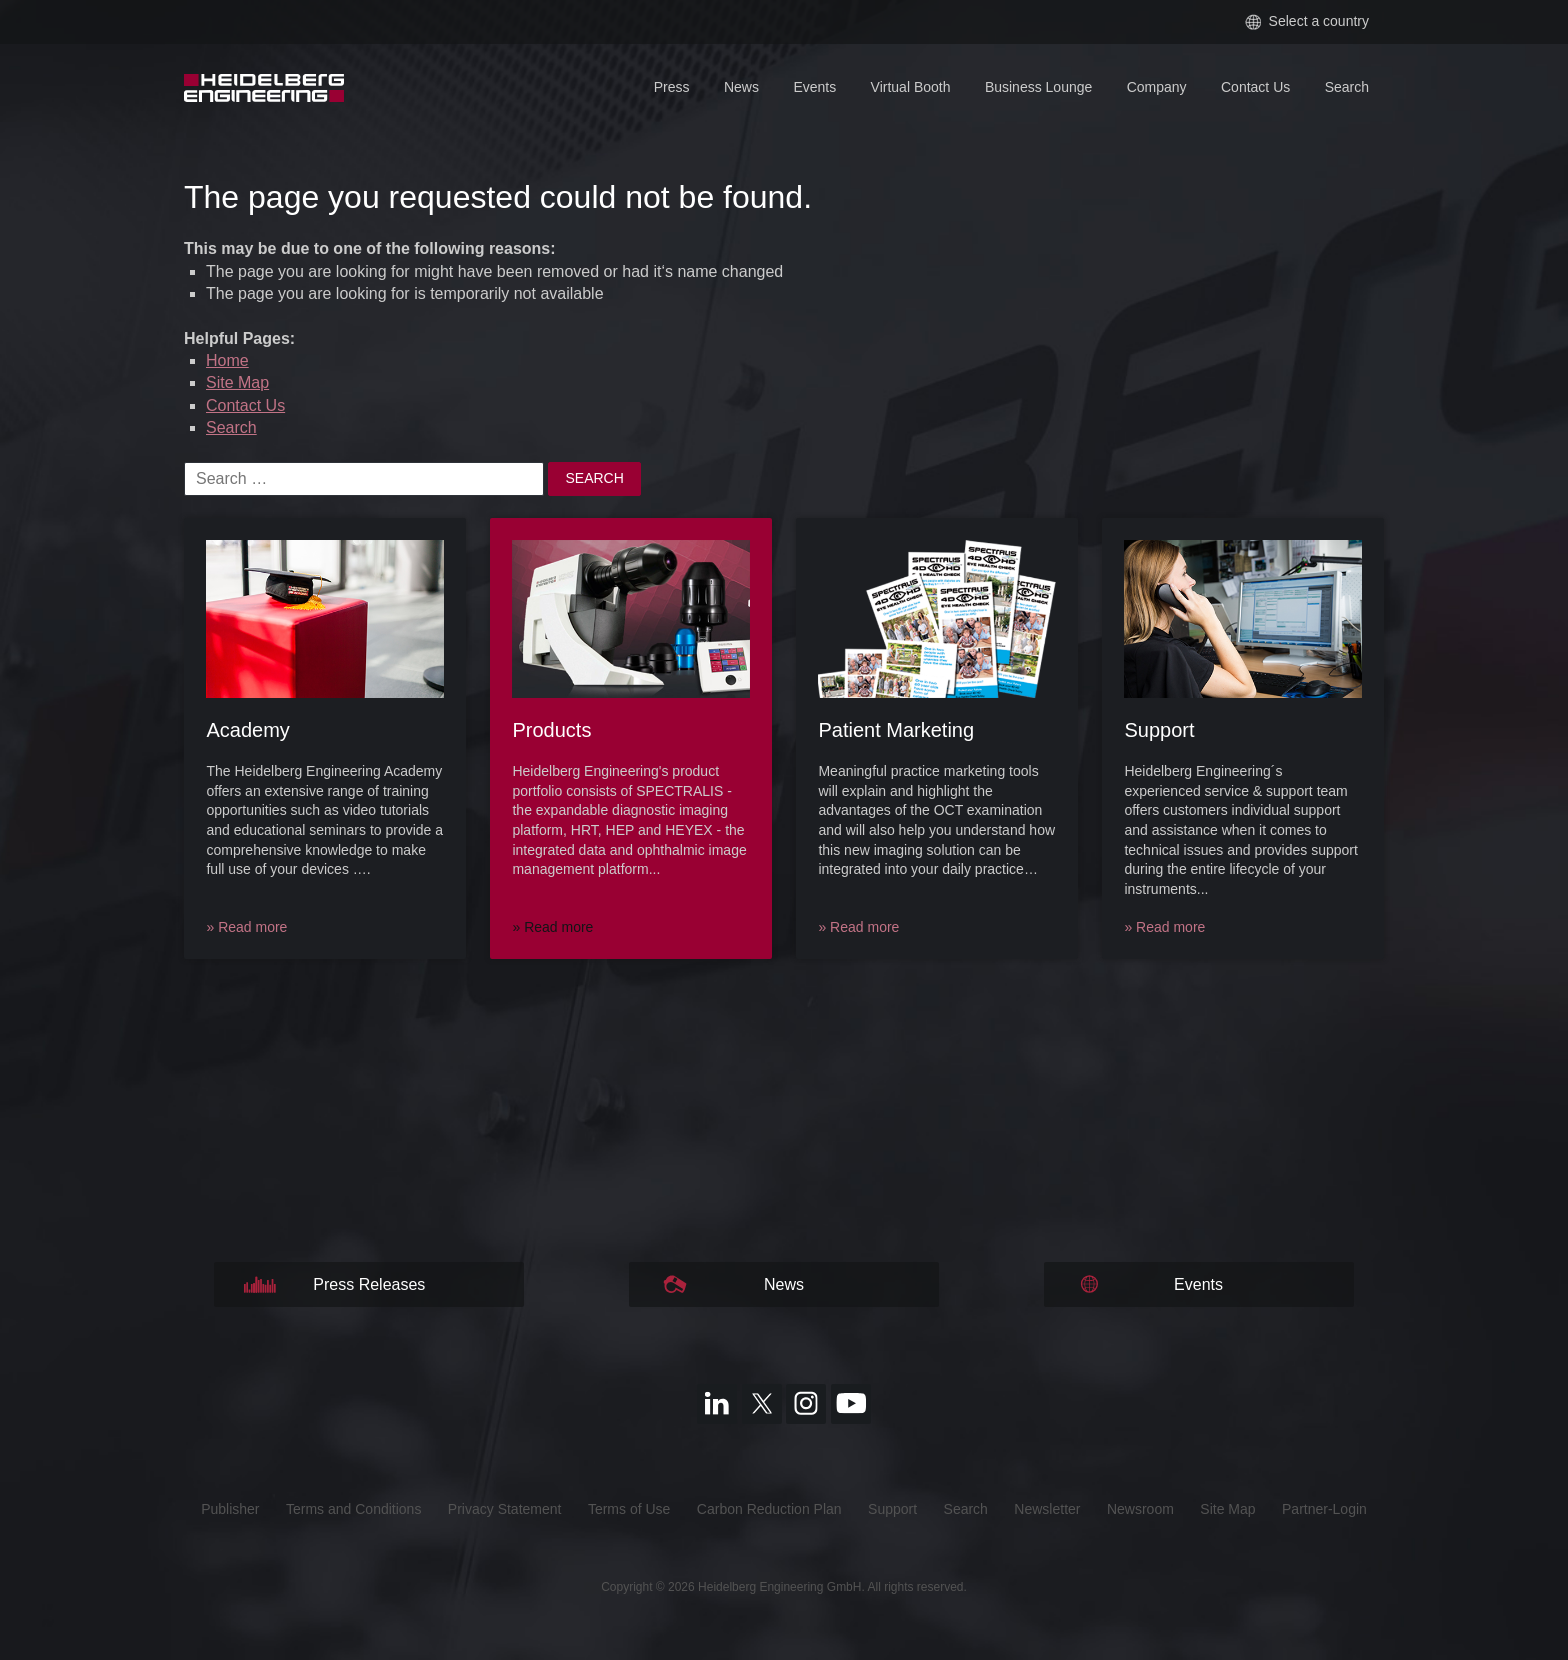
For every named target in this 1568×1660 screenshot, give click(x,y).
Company (1157, 87)
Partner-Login (1324, 1509)
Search (1347, 87)
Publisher (230, 1509)
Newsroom (1140, 1509)
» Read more (246, 927)
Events (814, 87)
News (741, 87)
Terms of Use (629, 1509)
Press (672, 87)
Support (892, 1509)
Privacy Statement (505, 1509)
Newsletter (1047, 1509)
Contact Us (1255, 87)
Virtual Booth (911, 87)
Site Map (237, 382)
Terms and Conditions (353, 1509)
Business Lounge (1038, 87)
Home (227, 360)
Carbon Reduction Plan (769, 1509)
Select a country (1307, 21)
